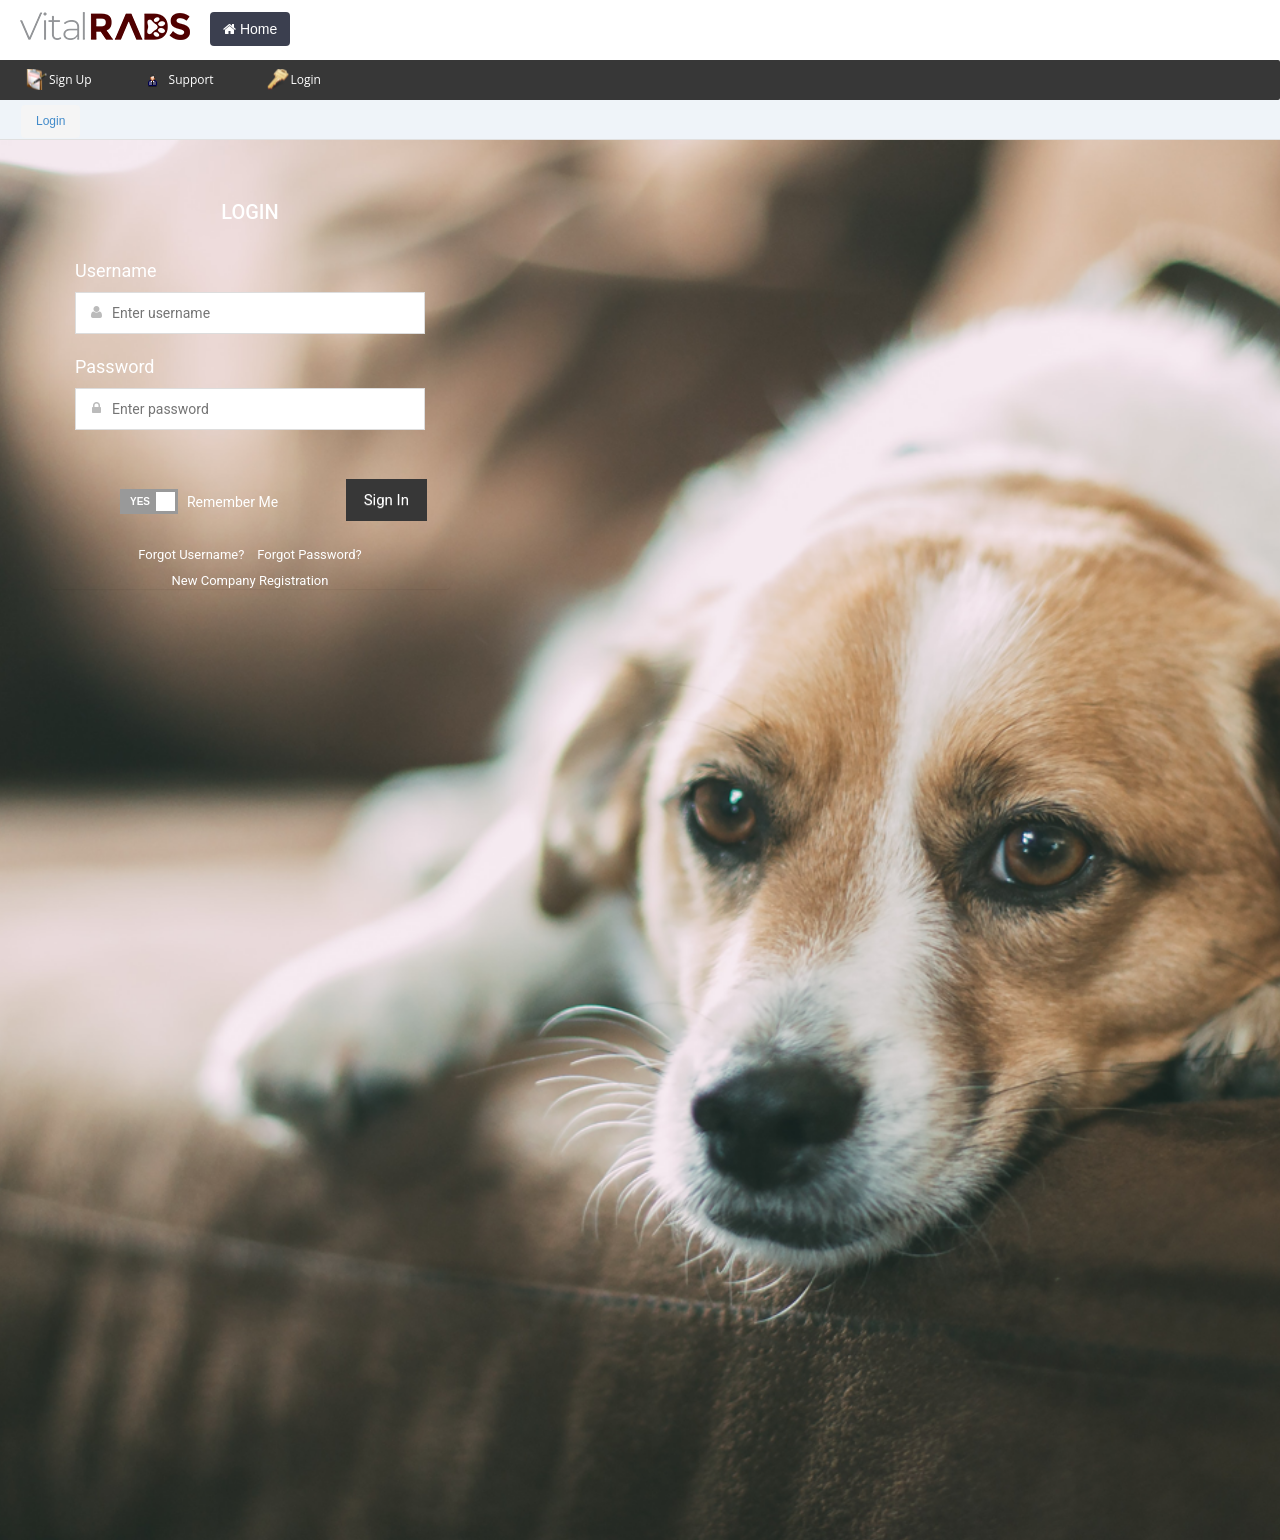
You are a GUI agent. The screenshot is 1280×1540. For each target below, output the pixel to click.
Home (250, 29)
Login (50, 121)
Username (116, 270)
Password (115, 366)
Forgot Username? (191, 554)
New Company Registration (250, 580)
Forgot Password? (308, 554)
